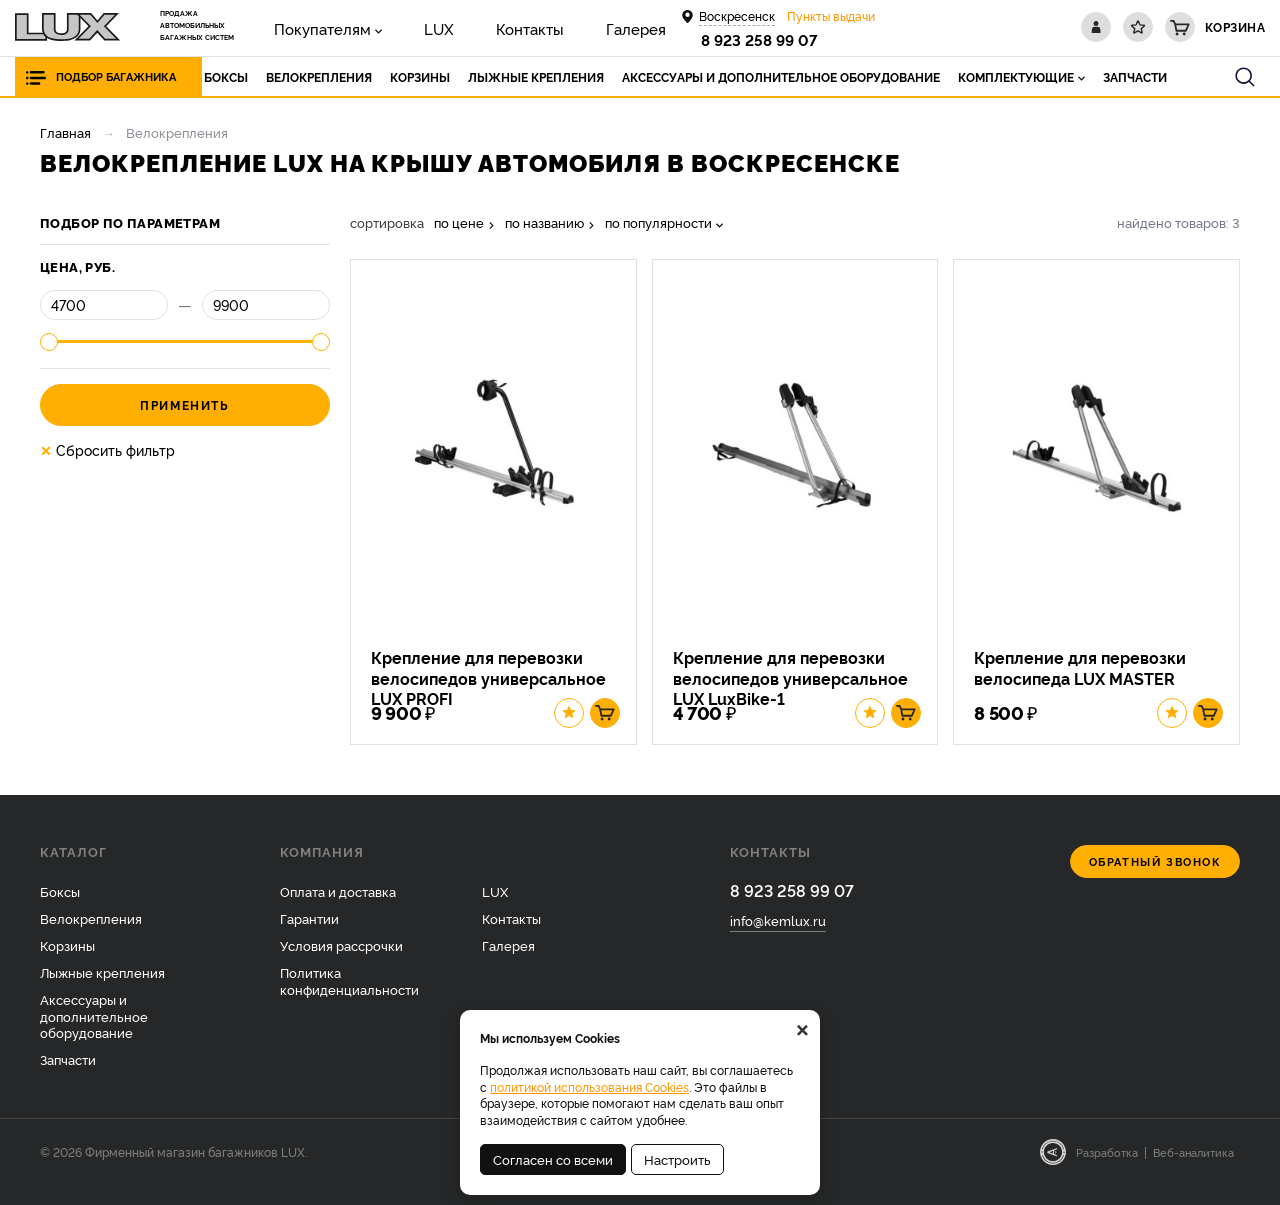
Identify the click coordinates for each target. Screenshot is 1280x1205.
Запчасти (68, 1079)
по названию (544, 222)
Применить (184, 404)
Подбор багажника (121, 76)
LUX (404, 26)
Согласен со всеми (553, 1159)
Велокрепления (91, 938)
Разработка (1107, 1172)
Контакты (475, 26)
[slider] (49, 342)
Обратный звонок (1155, 881)
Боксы (60, 911)
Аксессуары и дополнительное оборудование (94, 1036)
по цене (459, 222)
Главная (65, 132)
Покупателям (309, 26)
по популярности (658, 222)
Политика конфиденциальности (349, 1000)
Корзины (67, 965)
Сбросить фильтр (107, 450)
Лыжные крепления (102, 992)
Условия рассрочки (341, 965)
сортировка (387, 222)
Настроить (677, 1159)
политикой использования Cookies (589, 1086)
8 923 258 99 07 (763, 39)
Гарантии (309, 938)
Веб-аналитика (1193, 1172)
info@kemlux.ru (778, 942)
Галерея (559, 26)
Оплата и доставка (338, 911)
